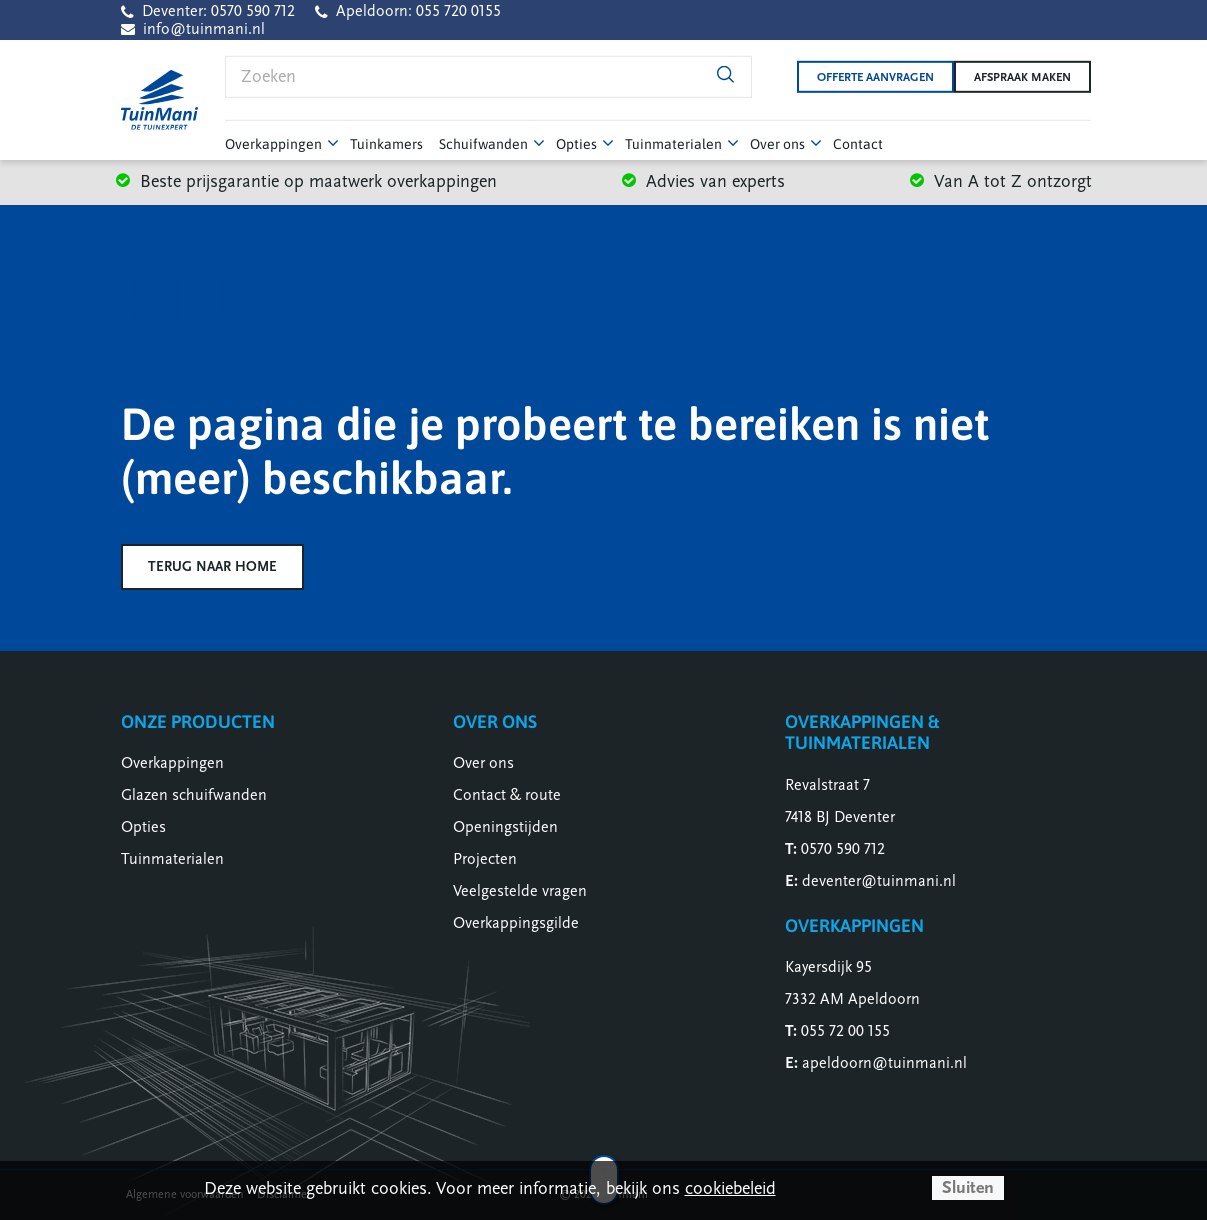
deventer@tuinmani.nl (879, 881)
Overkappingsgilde (516, 923)
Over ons (483, 763)
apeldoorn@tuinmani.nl (884, 1063)
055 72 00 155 (845, 1031)
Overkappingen (172, 763)
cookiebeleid (730, 1188)
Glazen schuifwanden (194, 795)
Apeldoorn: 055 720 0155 (418, 11)
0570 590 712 (843, 849)
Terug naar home (212, 566)
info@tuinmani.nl (204, 29)
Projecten (485, 859)
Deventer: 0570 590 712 (218, 11)
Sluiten (968, 1187)
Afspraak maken (1022, 77)
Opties (143, 827)
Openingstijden (505, 827)
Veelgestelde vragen (520, 891)
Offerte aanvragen (859, 77)
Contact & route (507, 795)
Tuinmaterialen (172, 859)
